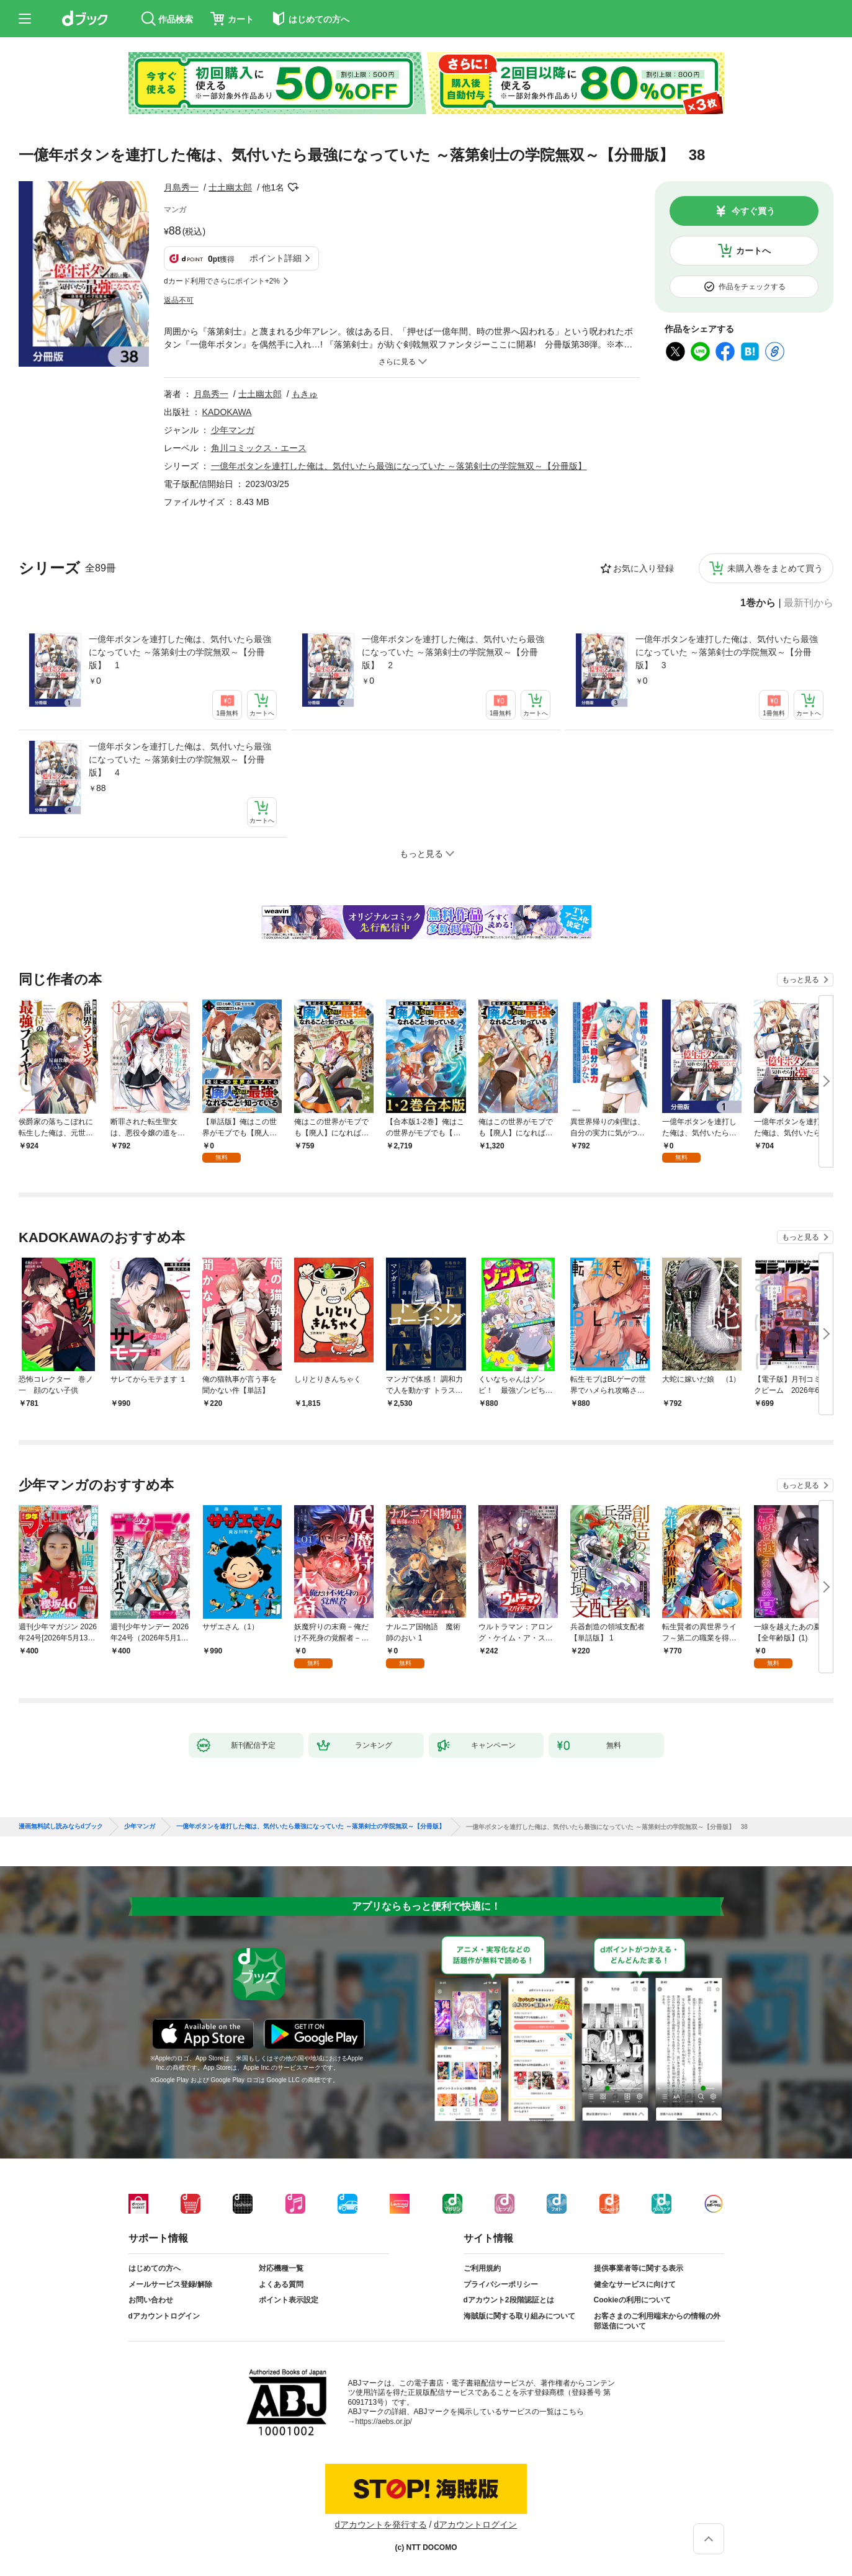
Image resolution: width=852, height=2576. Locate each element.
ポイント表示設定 (288, 2300)
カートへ (753, 251)
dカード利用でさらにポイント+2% (222, 281)
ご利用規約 (482, 2268)
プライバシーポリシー (501, 2284)
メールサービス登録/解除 (170, 2284)
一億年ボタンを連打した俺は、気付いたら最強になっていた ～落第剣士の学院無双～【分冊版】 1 (180, 652)
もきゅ (305, 394)
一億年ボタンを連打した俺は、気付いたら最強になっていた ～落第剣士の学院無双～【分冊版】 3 (726, 652)
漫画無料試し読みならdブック (61, 1826)
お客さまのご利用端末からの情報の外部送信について (657, 2321)
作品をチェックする (752, 286)
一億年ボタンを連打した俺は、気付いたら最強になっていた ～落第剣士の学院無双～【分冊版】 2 (453, 652)
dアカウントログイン (164, 2316)
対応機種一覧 (281, 2268)
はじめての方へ (154, 2268)
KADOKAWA (227, 412)
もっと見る (800, 979)
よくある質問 (281, 2284)
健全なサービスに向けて (635, 2284)
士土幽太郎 (230, 187)
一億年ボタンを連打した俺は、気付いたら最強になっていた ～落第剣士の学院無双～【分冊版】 (399, 466)
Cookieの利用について (632, 2300)
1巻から (758, 603)
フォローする (293, 187)
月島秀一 (181, 187)
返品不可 (179, 300)
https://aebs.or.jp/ (384, 2421)
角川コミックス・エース (259, 448)
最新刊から (808, 603)
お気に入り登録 (643, 568)
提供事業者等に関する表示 (638, 2268)
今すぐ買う (753, 211)
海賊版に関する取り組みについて (519, 2316)
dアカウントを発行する (381, 2524)
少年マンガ (232, 430)
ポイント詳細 (275, 258)
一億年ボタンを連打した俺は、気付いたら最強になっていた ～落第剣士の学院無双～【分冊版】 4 (180, 759)
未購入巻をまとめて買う (775, 568)
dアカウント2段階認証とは (509, 2300)
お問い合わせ (150, 2300)
